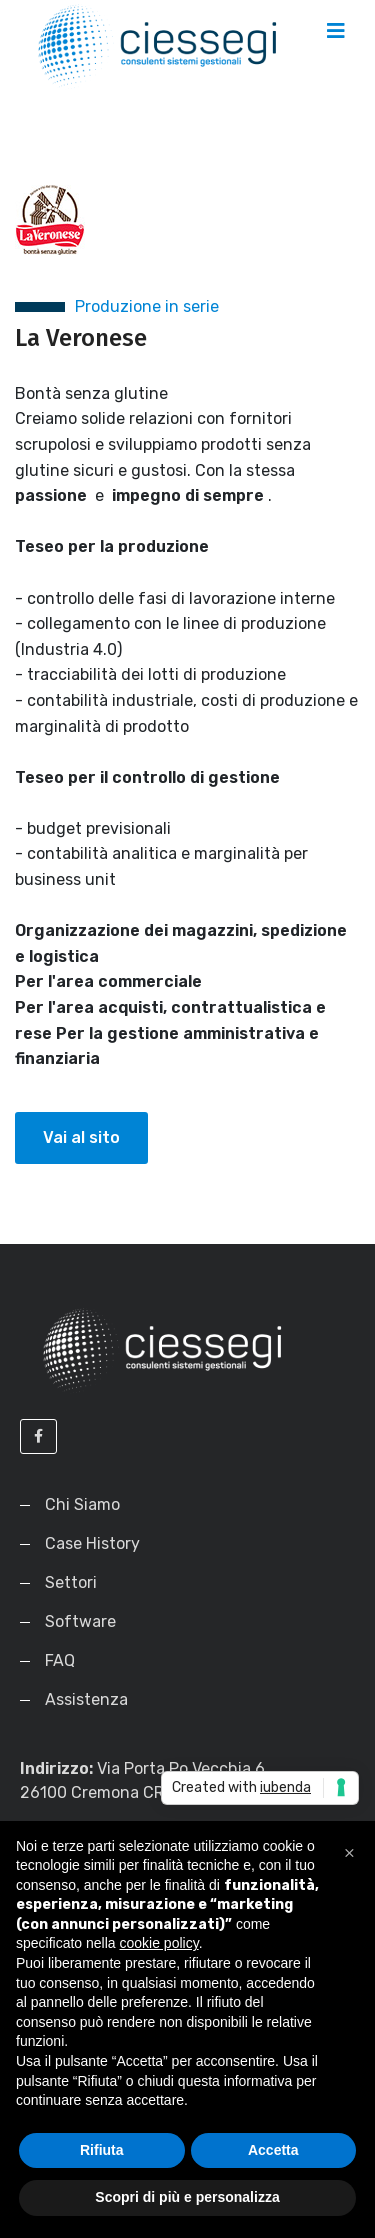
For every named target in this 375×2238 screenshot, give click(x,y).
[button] (349, 1853)
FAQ (60, 1660)
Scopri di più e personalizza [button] (187, 2197)
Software (80, 1621)
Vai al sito (81, 1137)
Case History (92, 1543)
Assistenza (86, 1699)
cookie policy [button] (159, 1943)
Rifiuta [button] (102, 2150)
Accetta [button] (273, 2150)
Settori (71, 1582)
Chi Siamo (82, 1504)
